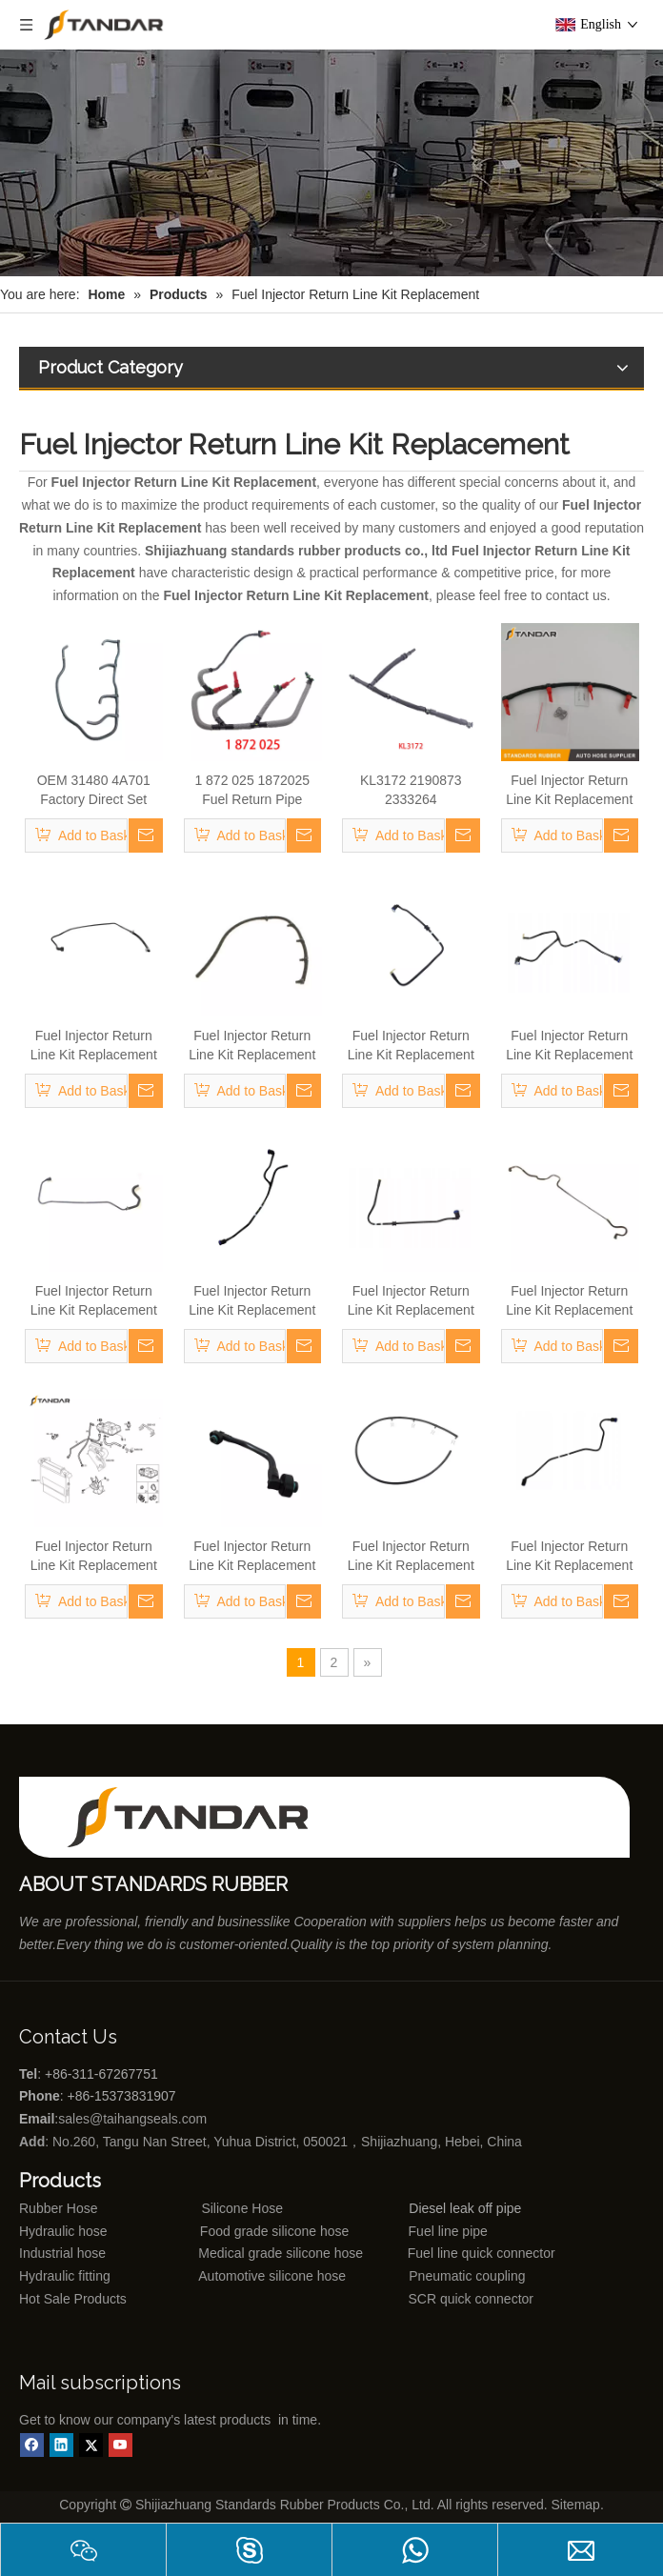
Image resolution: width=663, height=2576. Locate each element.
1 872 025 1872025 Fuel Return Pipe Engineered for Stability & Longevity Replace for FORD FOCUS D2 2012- (252, 791)
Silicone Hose (203, 2208)
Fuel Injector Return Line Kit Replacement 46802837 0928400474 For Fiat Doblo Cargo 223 (569, 791)
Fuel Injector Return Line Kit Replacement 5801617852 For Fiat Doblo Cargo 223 (569, 1046)
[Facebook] (32, 2445)
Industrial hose (62, 2253)
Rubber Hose (58, 2208)
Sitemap (576, 2504)
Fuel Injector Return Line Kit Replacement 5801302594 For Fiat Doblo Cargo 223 (252, 1301)
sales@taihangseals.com (134, 2118)
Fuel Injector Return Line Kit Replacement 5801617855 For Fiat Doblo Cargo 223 (411, 1301)
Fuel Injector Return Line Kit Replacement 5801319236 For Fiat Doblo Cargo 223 (411, 1046)
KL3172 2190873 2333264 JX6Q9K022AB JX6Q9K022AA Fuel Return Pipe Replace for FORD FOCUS (411, 791)
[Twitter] (91, 2445)
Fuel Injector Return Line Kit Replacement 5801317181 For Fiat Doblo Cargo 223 (93, 1557)
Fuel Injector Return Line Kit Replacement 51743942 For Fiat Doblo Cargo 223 (93, 1301)
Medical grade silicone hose (280, 2253)
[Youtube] (120, 2445)
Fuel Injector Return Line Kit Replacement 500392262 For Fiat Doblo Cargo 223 (411, 1557)
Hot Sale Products (73, 2298)
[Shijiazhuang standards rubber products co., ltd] (200, 1817)
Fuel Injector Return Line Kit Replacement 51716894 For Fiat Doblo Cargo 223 (93, 1046)
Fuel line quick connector (481, 2253)
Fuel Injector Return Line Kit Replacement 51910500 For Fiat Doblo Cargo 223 (569, 1301)
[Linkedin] (61, 2445)
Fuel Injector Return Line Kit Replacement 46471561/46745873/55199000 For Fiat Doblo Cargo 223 (253, 1046)
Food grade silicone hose (276, 2231)
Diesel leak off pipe (465, 2208)
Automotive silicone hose (237, 2276)
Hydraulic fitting (64, 2276)
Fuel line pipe (448, 2231)
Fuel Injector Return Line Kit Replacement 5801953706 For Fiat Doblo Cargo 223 (252, 1557)
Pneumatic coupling (467, 2276)
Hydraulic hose (63, 2231)
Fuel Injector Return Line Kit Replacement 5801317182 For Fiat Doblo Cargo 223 (569, 1557)
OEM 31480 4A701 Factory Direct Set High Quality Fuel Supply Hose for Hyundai (94, 791)
